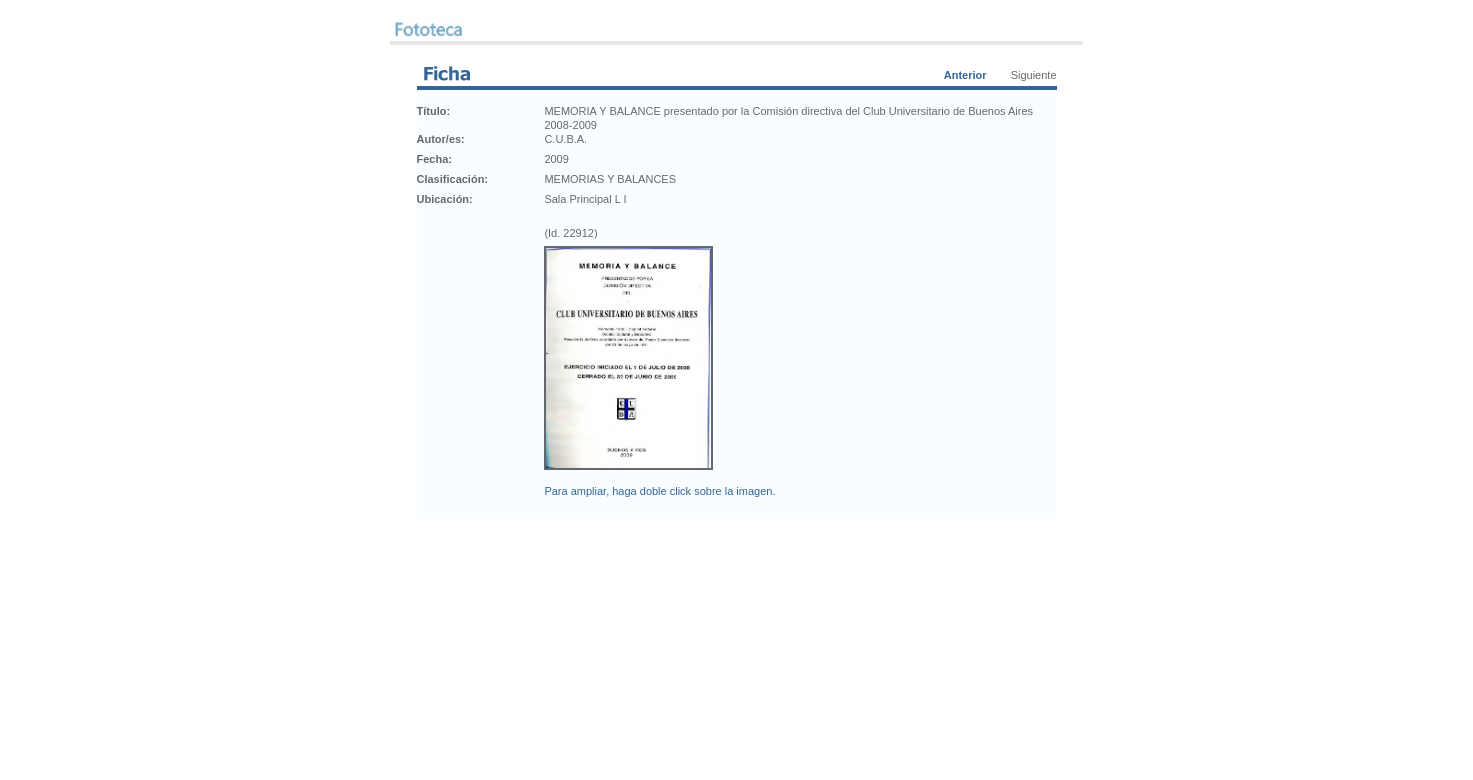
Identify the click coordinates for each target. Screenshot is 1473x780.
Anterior (965, 75)
